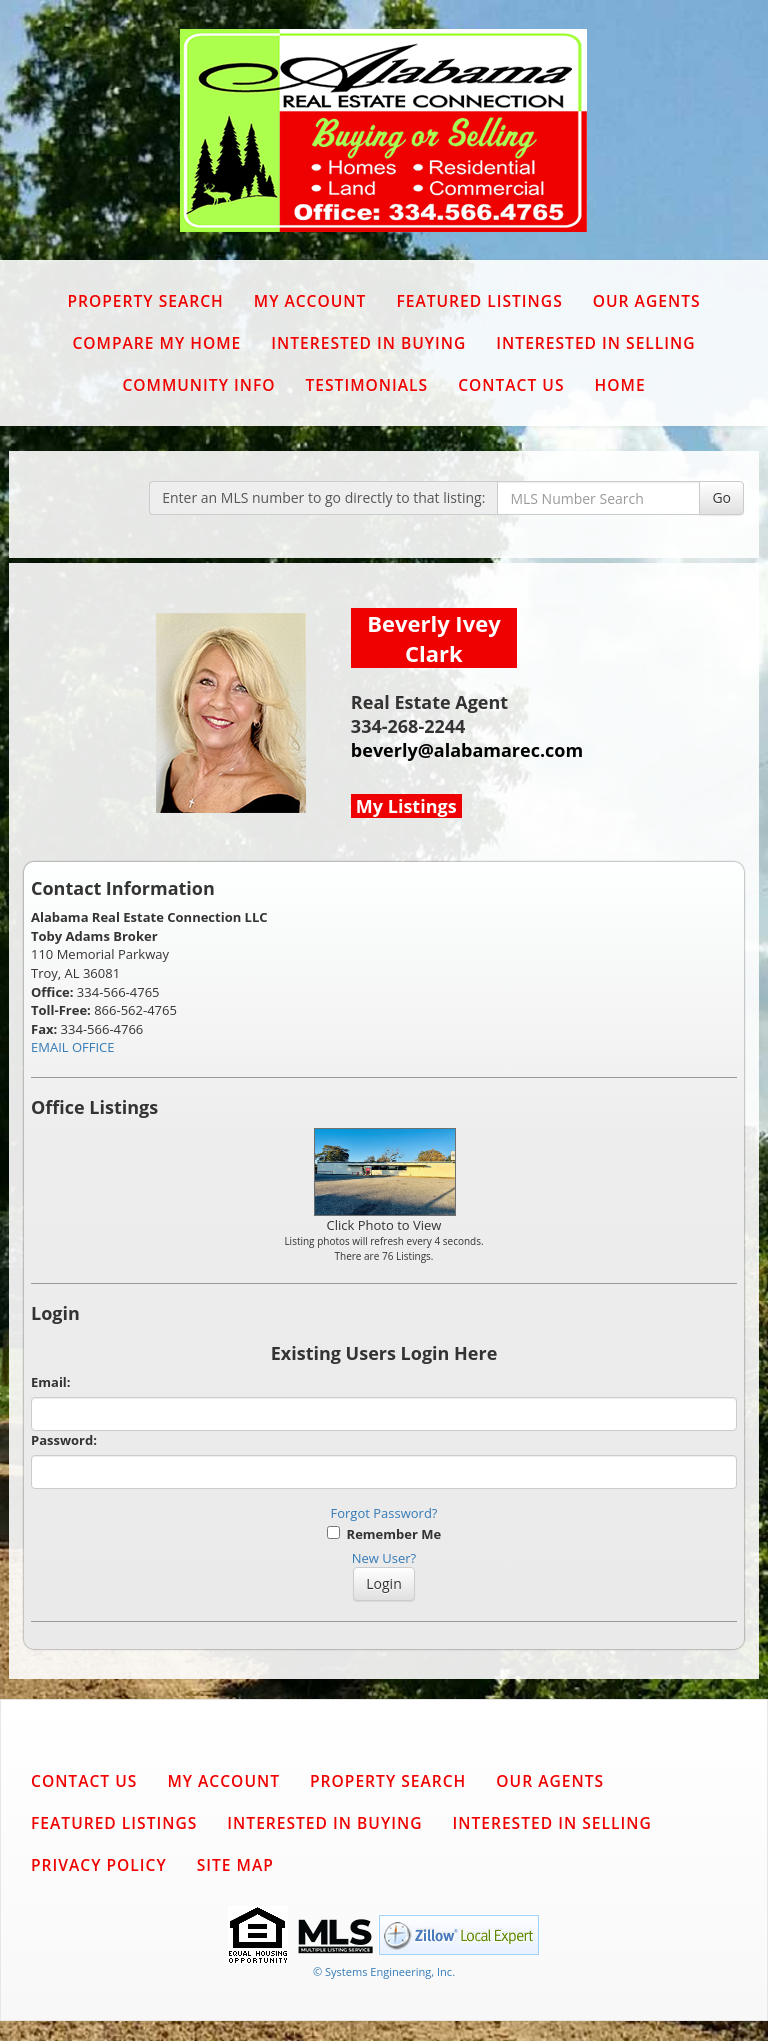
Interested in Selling (595, 343)
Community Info (198, 385)
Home (620, 385)
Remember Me (384, 1534)
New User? (384, 1558)
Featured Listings (479, 301)
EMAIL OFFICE (73, 1047)
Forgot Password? (384, 1513)
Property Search (145, 301)
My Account (310, 301)
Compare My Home (156, 343)
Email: (51, 1382)
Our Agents (647, 301)
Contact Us (511, 385)
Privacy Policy (99, 1865)
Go (721, 497)
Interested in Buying (368, 343)
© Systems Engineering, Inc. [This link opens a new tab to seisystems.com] (384, 1971)
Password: (64, 1440)
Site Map (235, 1865)
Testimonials (366, 385)
